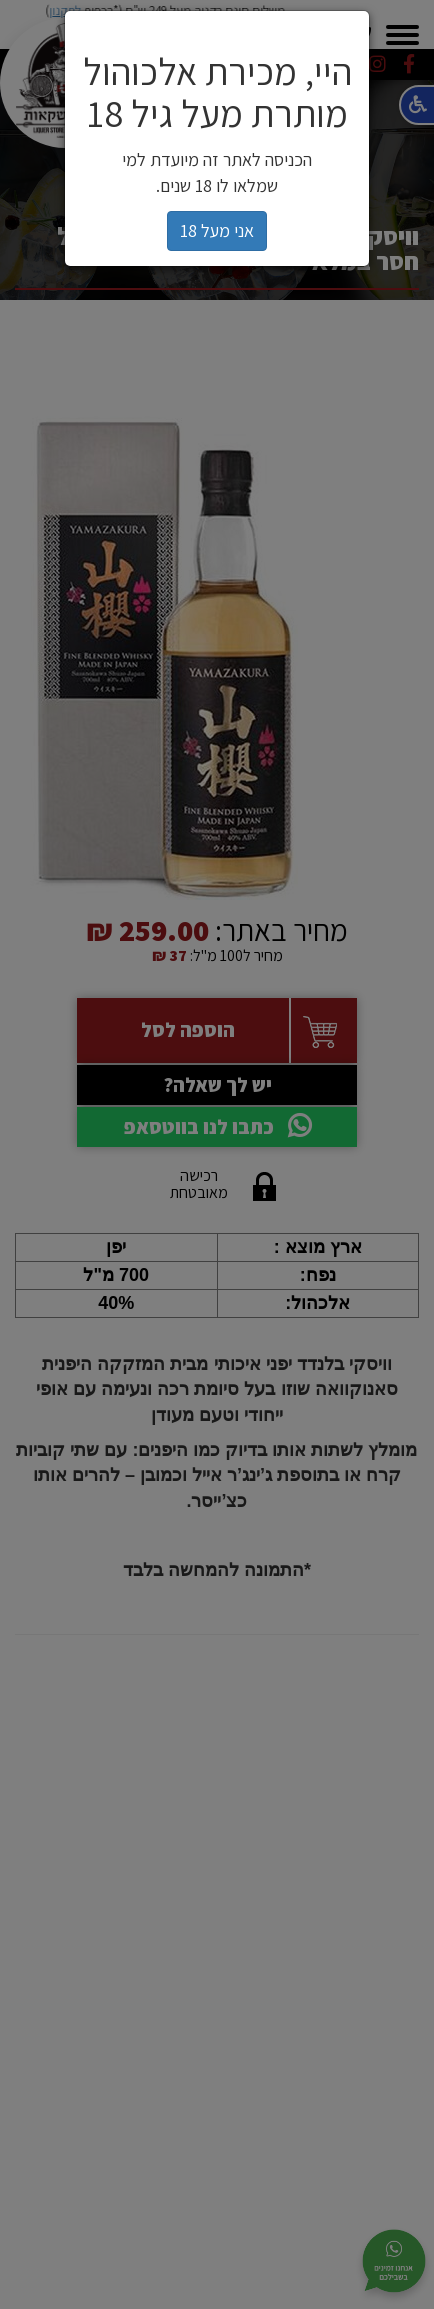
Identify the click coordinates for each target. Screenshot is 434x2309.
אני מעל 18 (217, 230)
